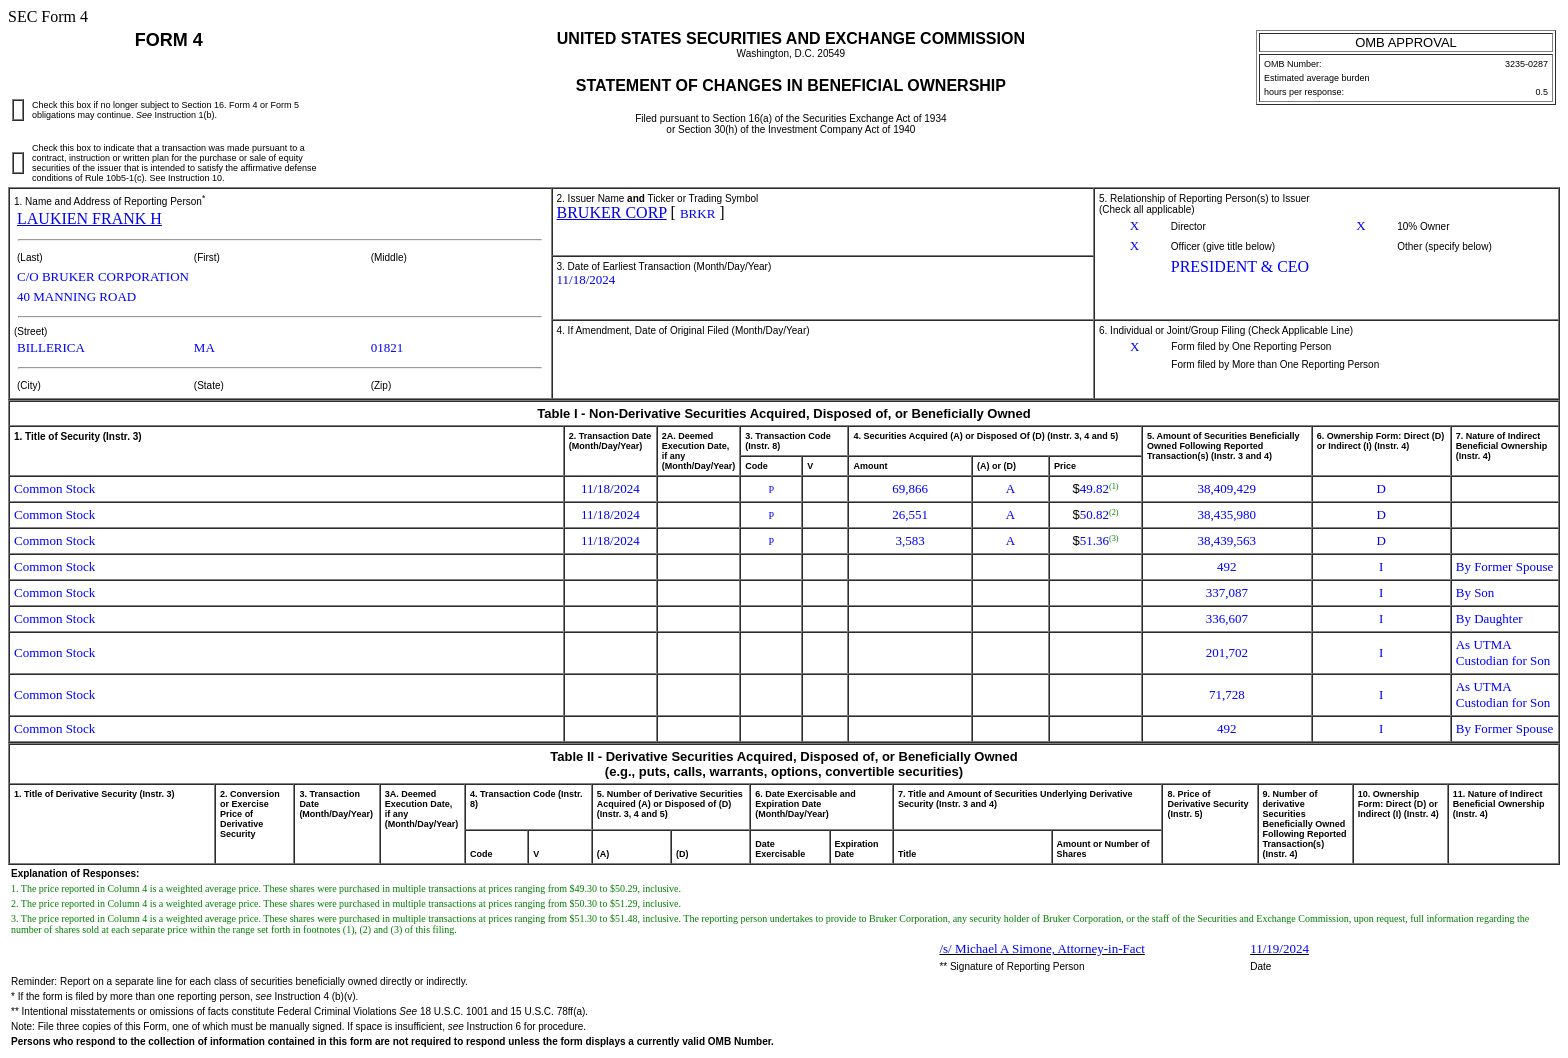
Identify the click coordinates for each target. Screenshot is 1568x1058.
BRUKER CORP (612, 212)
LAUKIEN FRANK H (89, 218)
